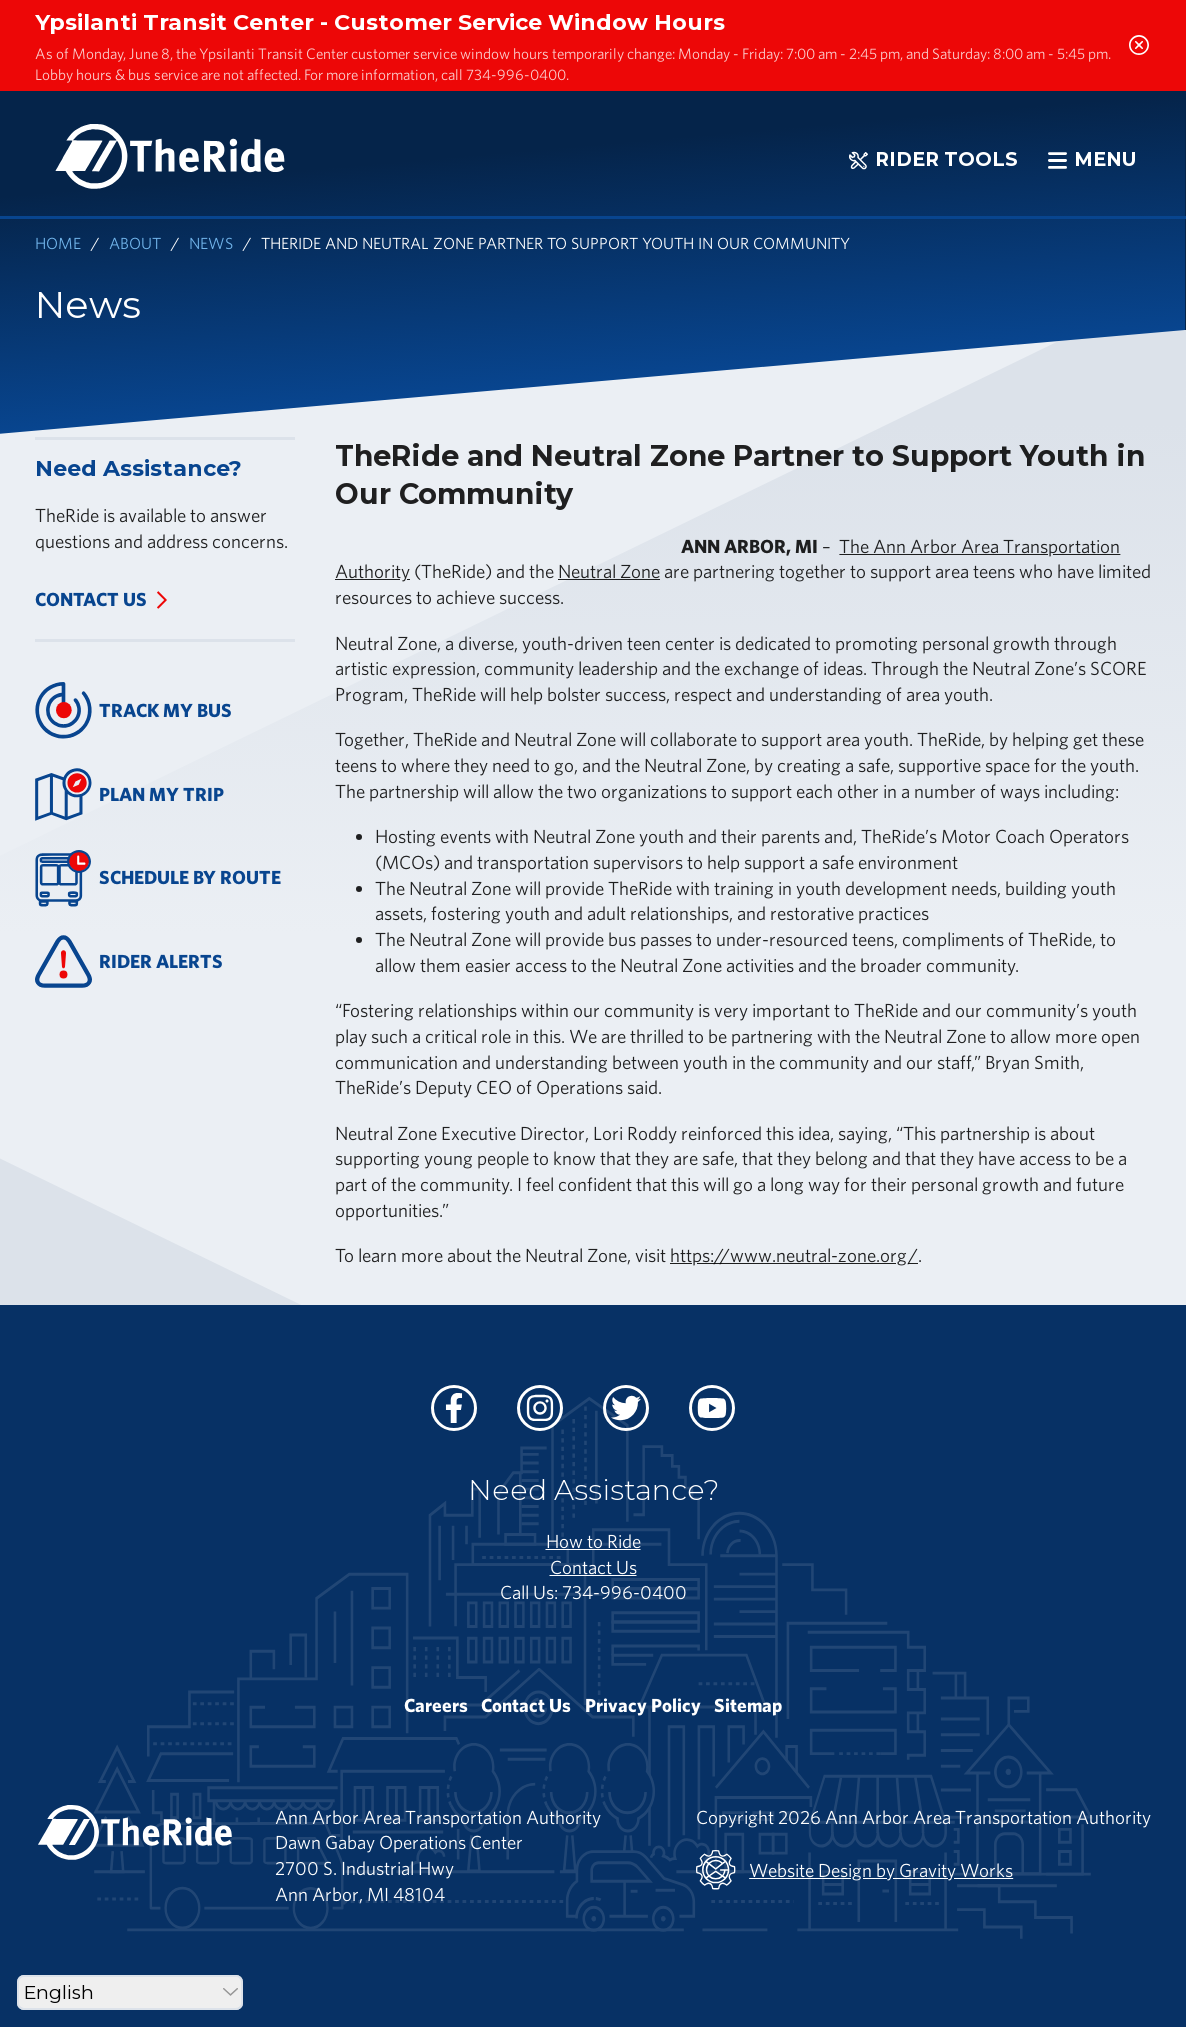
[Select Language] (130, 1992)
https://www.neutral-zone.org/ (794, 1255)
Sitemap (748, 1705)
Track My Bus (133, 710)
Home (58, 242)
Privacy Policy (643, 1705)
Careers (436, 1705)
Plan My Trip (129, 794)
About (135, 242)
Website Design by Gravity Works (854, 1870)
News (211, 242)
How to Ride (593, 1541)
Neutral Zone (609, 571)
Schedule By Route (158, 878)
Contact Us (91, 599)
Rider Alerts (129, 961)
